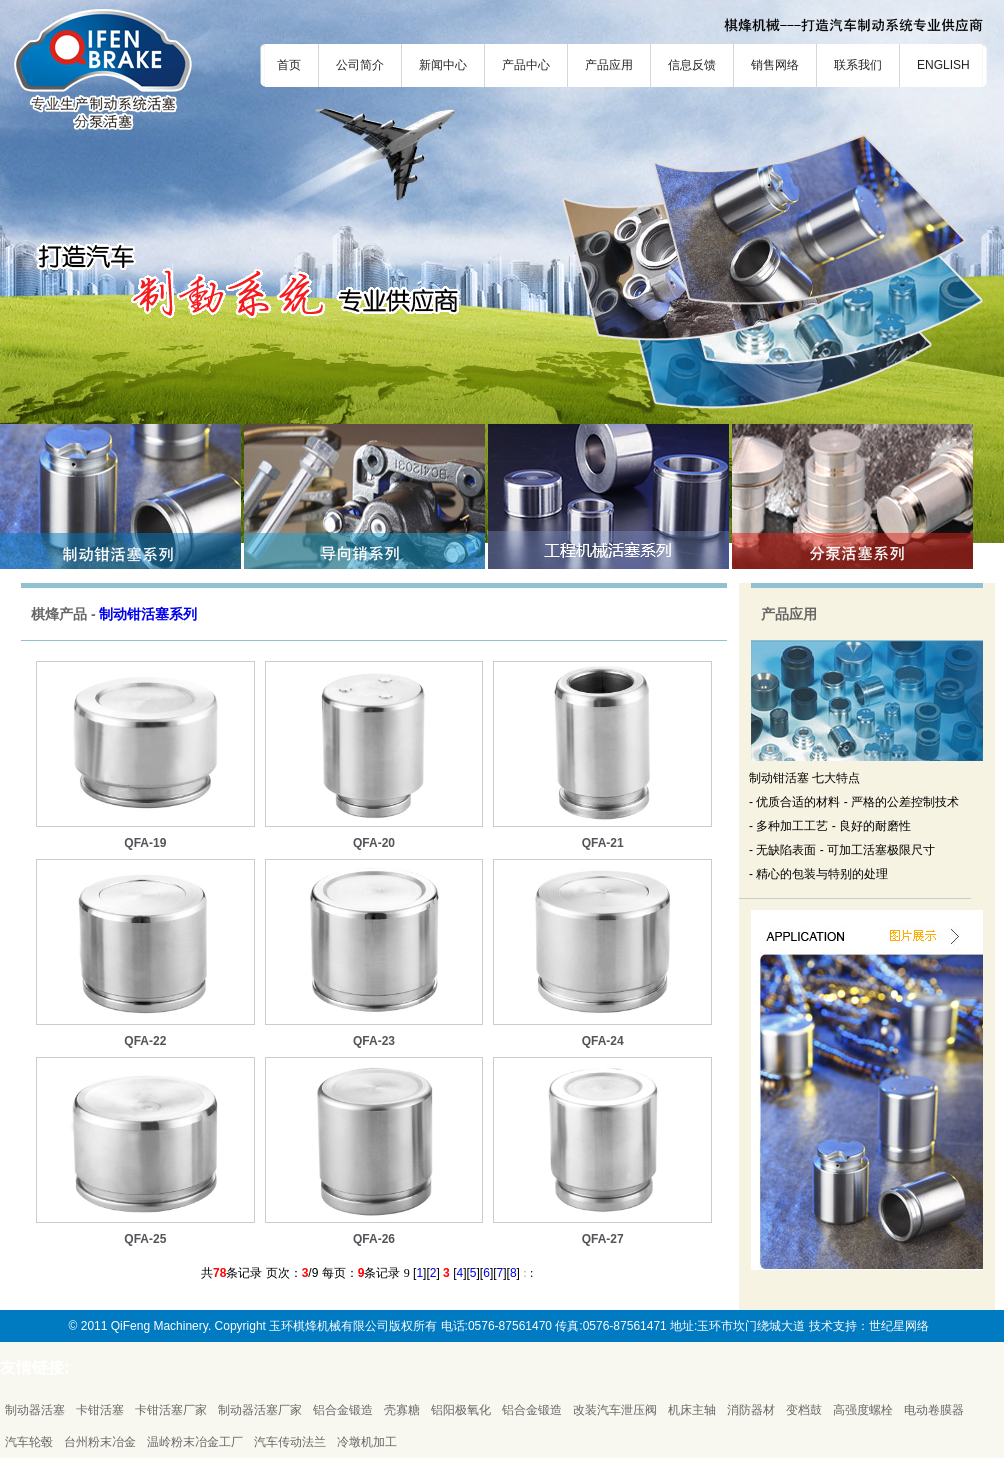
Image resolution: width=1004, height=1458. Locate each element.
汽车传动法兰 (290, 1442)
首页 (289, 65)
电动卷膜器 (934, 1410)
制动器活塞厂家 (260, 1410)
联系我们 (858, 65)
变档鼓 (804, 1410)
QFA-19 (145, 843)
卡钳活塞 (100, 1410)
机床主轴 (692, 1410)
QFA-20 (374, 843)
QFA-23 (374, 1041)
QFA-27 (603, 1239)
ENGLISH (943, 65)
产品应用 (609, 65)
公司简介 (360, 65)
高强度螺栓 (863, 1410)
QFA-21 (603, 843)
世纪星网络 (899, 1326)
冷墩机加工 (367, 1442)
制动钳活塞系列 (148, 614)
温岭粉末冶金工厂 (195, 1442)
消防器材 (751, 1410)
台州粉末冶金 (100, 1442)
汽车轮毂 (29, 1442)
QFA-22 (145, 1041)
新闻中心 (443, 65)
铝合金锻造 (343, 1410)
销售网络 (775, 65)
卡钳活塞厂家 (171, 1410)
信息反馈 (692, 65)
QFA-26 (374, 1239)
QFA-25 (145, 1239)
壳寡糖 (402, 1410)
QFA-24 (603, 1041)
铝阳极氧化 (461, 1410)
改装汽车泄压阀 (615, 1410)
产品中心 (526, 65)
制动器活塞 (35, 1410)
